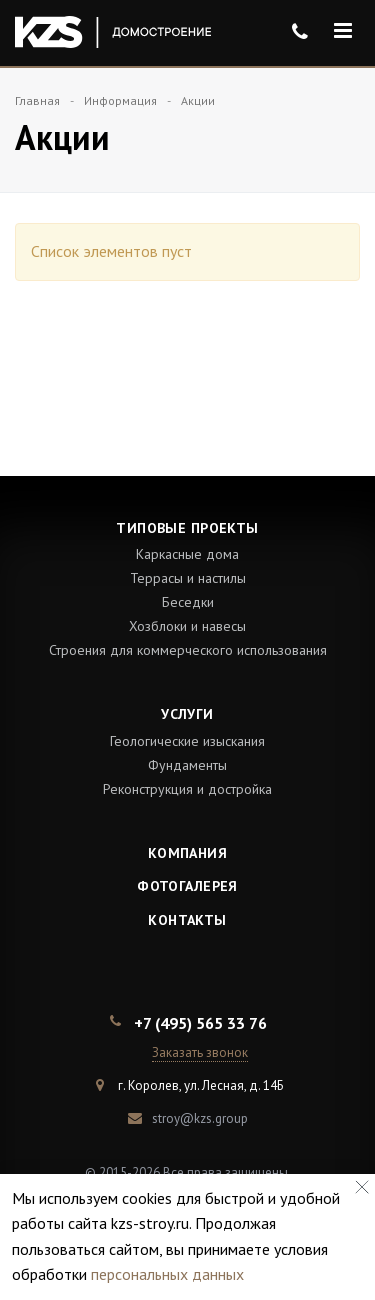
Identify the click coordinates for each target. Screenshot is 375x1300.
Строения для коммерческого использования (188, 650)
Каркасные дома (187, 554)
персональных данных (167, 1274)
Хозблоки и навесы (187, 626)
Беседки (188, 602)
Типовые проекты (187, 528)
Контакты (187, 920)
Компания (187, 853)
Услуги (187, 714)
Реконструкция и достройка (187, 789)
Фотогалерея (187, 886)
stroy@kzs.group (200, 1118)
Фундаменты (187, 765)
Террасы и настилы (188, 578)
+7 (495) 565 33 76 (200, 1023)
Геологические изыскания (187, 741)
